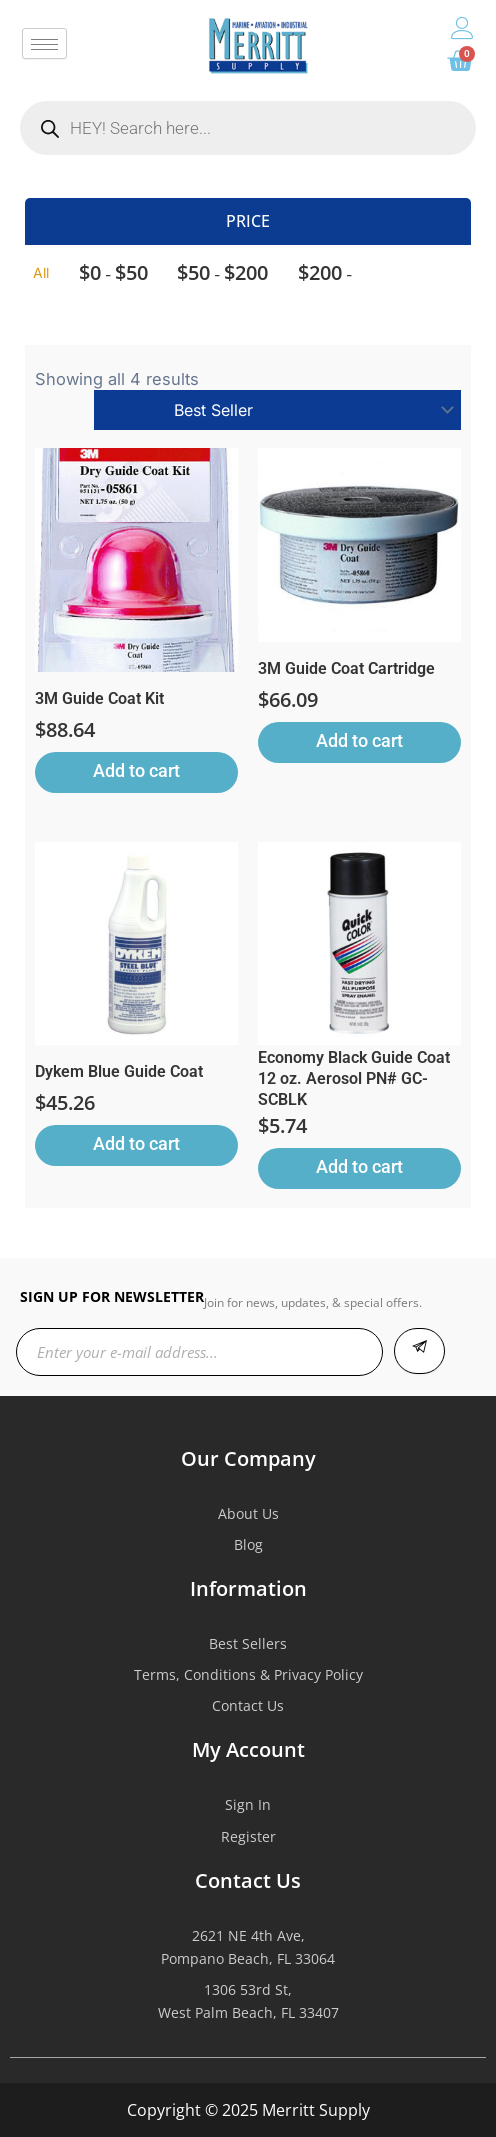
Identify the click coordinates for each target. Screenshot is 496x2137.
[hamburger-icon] (44, 43)
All (41, 272)
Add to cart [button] (136, 770)
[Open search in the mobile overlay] (248, 128)
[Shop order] (277, 410)
